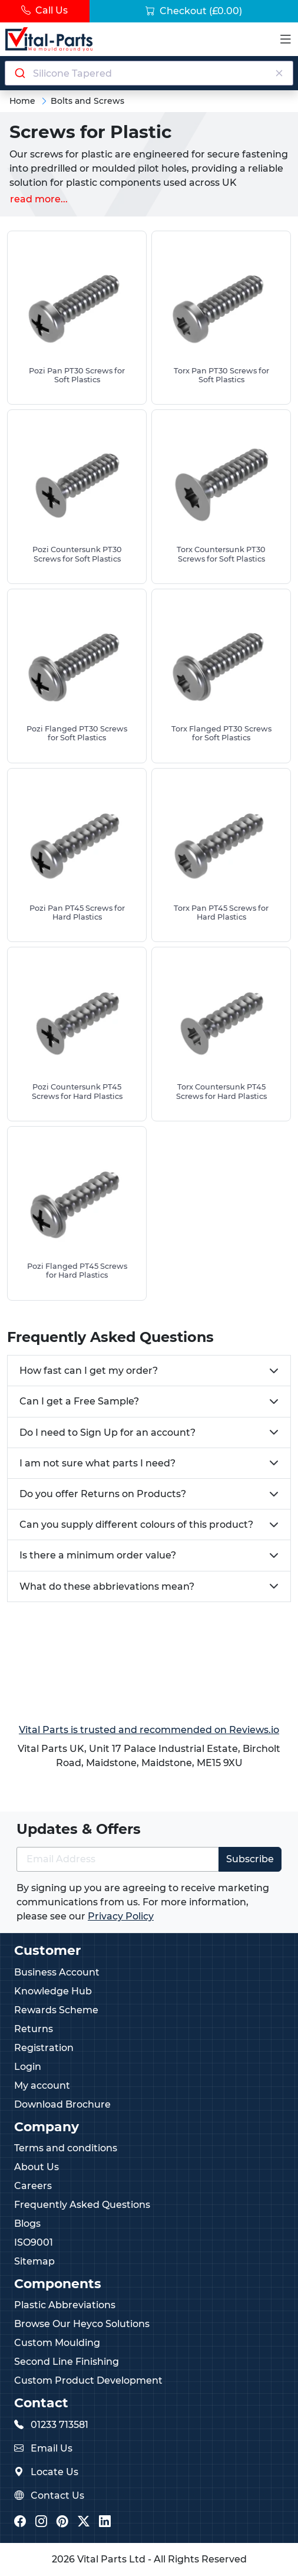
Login (27, 2066)
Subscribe (250, 1859)
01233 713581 (59, 2424)
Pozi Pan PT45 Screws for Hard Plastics (77, 912)
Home (22, 101)
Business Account (57, 1972)
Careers (33, 2185)
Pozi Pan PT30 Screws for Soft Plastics (77, 375)
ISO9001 (33, 2242)
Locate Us (54, 2471)
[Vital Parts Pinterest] (62, 2522)
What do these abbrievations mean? (106, 1586)
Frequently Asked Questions (82, 2204)
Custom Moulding (57, 2342)
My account (42, 2085)
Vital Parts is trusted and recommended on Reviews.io (149, 1729)
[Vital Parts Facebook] (20, 2522)
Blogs (27, 2223)
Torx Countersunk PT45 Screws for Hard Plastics (221, 1091)
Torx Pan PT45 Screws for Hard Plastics (221, 912)
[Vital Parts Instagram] (41, 2522)
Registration (44, 2047)
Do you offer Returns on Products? (102, 1493)
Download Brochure (62, 2104)
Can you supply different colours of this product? (136, 1524)
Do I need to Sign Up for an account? (107, 1432)
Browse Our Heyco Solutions (82, 2323)
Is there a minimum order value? (97, 1555)
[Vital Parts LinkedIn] (105, 2522)
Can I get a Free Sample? (79, 1401)
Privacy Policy (121, 1916)
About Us (36, 2167)
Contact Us (57, 2495)
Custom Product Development (88, 2380)
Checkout (193, 11)
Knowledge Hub (53, 1991)
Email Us (51, 2448)
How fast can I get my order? (88, 1370)
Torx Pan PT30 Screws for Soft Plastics (221, 375)
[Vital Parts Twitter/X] (84, 2522)
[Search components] (149, 73)
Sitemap (34, 2261)
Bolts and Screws (87, 101)
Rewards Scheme (56, 2010)
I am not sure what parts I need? (97, 1463)
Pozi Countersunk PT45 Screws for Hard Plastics (77, 1091)
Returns (33, 2028)
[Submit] (19, 73)
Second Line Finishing (66, 2361)
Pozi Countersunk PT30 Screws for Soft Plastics (77, 554)
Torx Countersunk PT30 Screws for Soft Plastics (221, 554)
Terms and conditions (65, 2148)
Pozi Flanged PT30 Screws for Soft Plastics (77, 733)
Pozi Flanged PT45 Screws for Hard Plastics (77, 1270)
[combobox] (149, 73)
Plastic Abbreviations (64, 2305)
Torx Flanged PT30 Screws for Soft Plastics (221, 733)
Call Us (44, 10)
